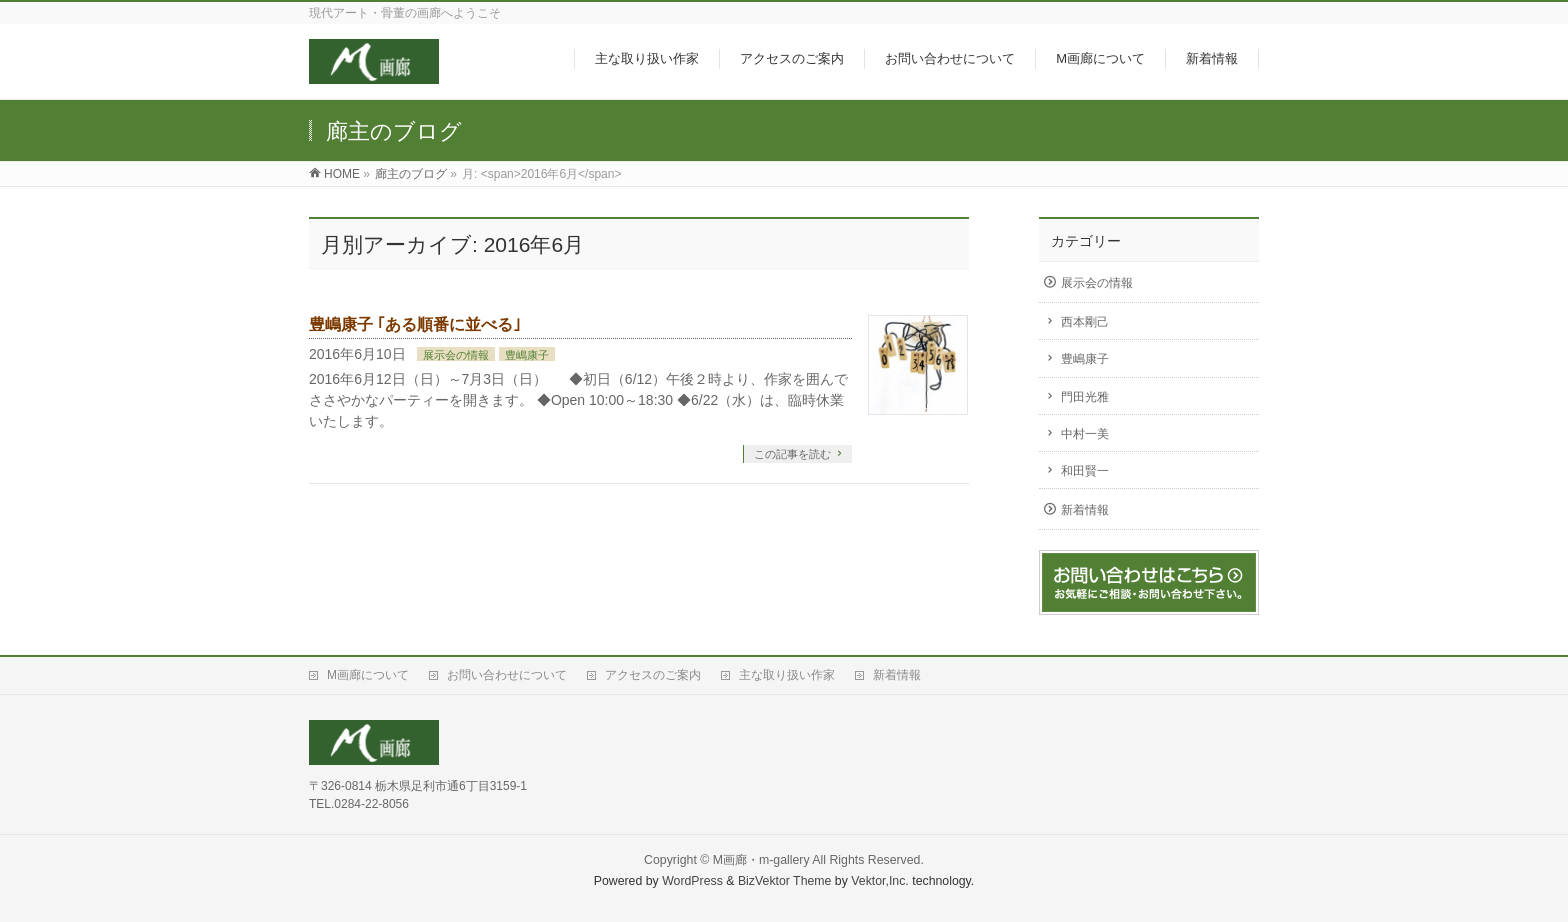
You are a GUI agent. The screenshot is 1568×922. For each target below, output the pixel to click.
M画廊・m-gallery (761, 860)
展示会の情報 (456, 355)
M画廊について (368, 675)
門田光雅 (1085, 397)
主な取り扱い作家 (787, 675)
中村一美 (1085, 434)
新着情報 (1085, 510)
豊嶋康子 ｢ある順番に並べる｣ (415, 324)
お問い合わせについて (507, 675)
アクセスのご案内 (653, 675)
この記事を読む (792, 454)
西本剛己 (1085, 322)
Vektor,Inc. (880, 881)
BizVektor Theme (785, 881)
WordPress (692, 881)
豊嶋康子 (527, 355)
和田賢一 (1085, 471)
